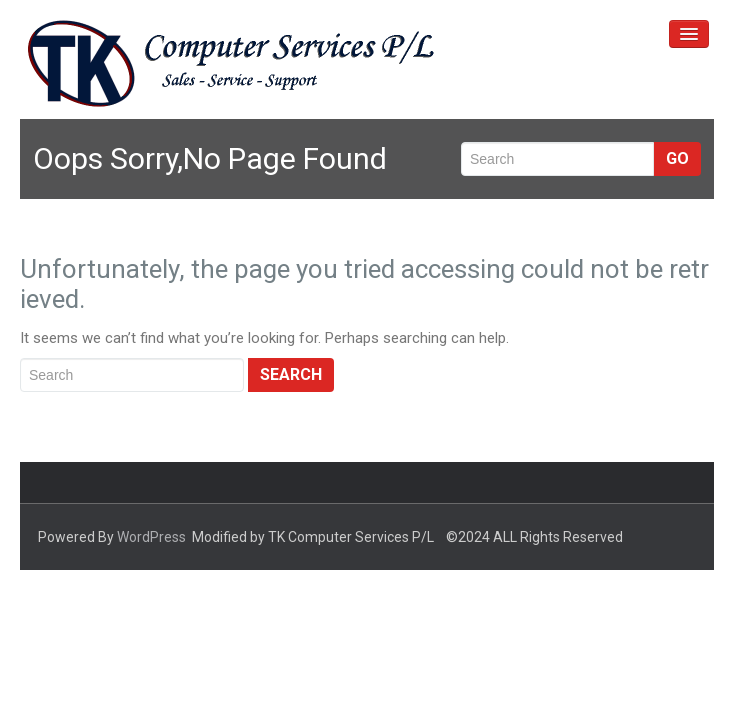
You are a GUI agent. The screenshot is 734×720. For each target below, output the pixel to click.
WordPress (151, 537)
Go (677, 158)
